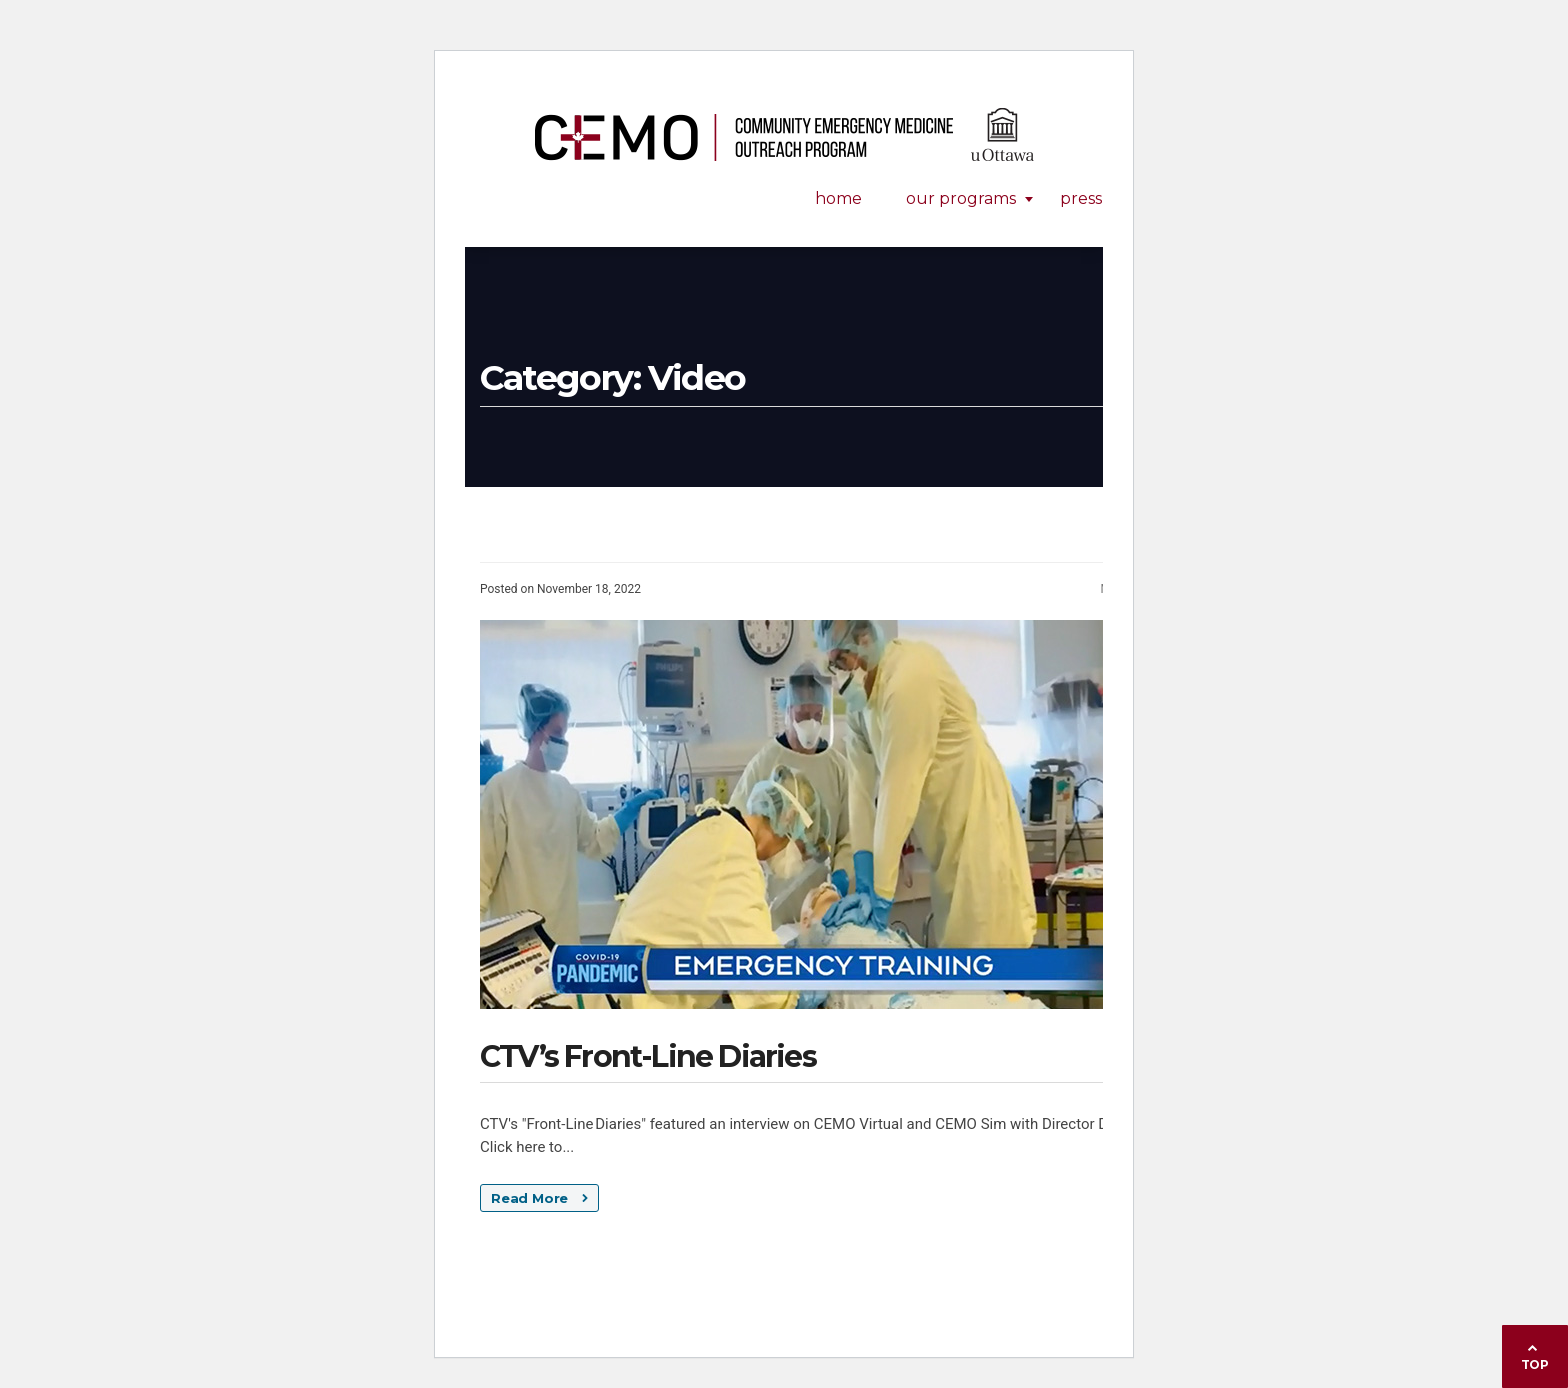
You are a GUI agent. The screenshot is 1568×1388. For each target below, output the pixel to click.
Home (838, 198)
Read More (539, 1198)
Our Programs (961, 198)
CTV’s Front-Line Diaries (648, 1056)
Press (1081, 198)
